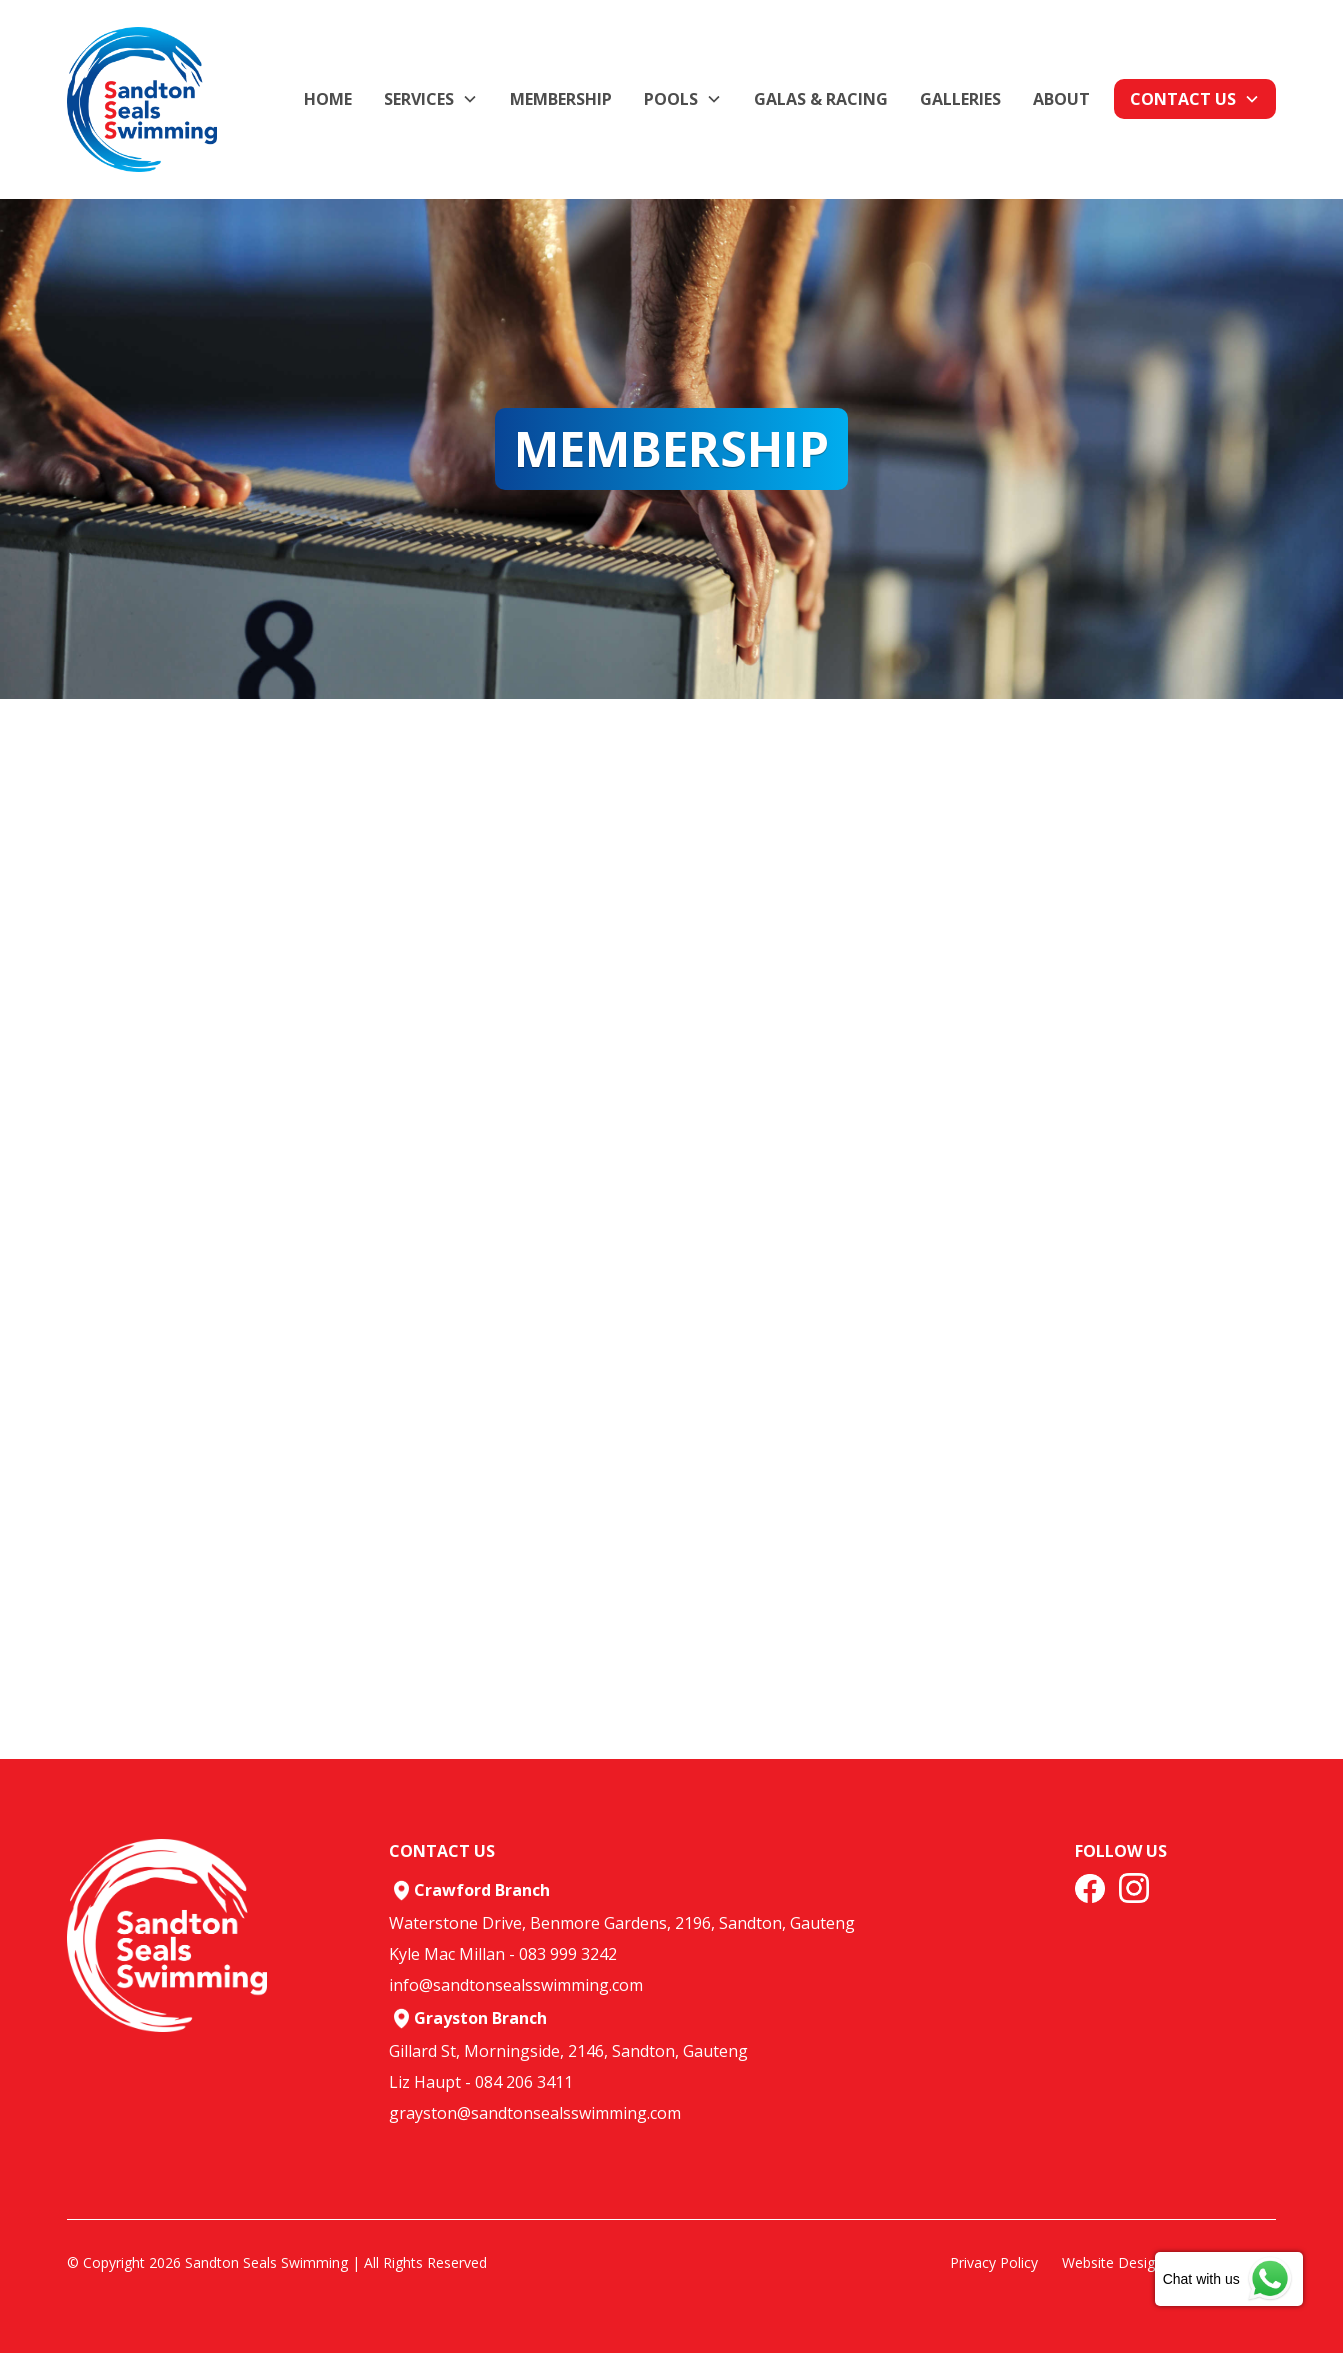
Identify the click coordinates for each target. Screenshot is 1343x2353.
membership (561, 99)
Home (328, 99)
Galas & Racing (821, 99)
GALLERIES (960, 99)
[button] (431, 99)
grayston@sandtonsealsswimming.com (535, 2113)
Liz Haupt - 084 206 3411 (481, 2082)
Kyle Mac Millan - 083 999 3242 (503, 1954)
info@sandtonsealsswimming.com (516, 1985)
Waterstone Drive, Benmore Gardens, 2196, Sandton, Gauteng (622, 1923)
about (1061, 99)
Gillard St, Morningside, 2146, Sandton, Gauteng (568, 2051)
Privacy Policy (994, 2262)
